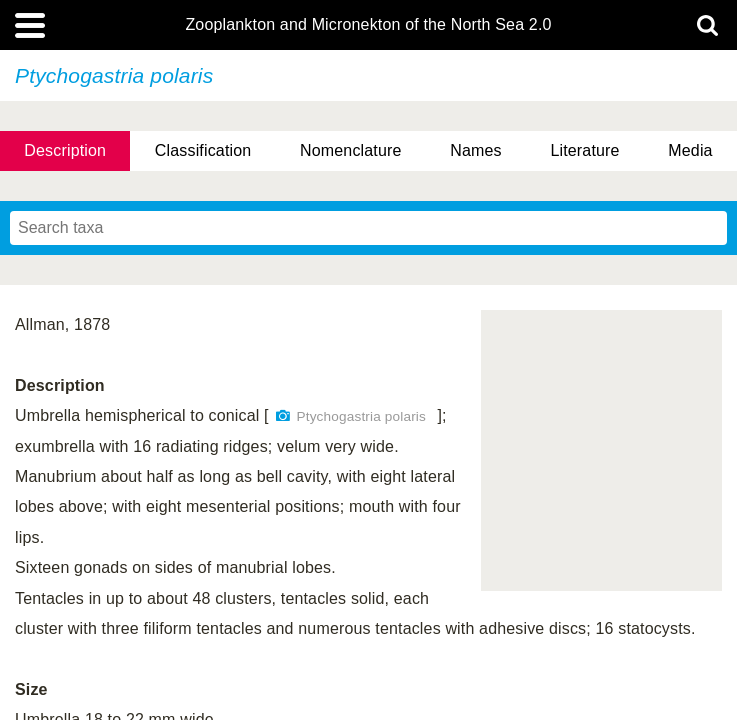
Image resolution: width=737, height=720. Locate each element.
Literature (584, 150)
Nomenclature (351, 150)
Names (475, 150)
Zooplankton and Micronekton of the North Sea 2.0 (368, 25)
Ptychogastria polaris (361, 416)
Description (65, 150)
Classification (203, 150)
